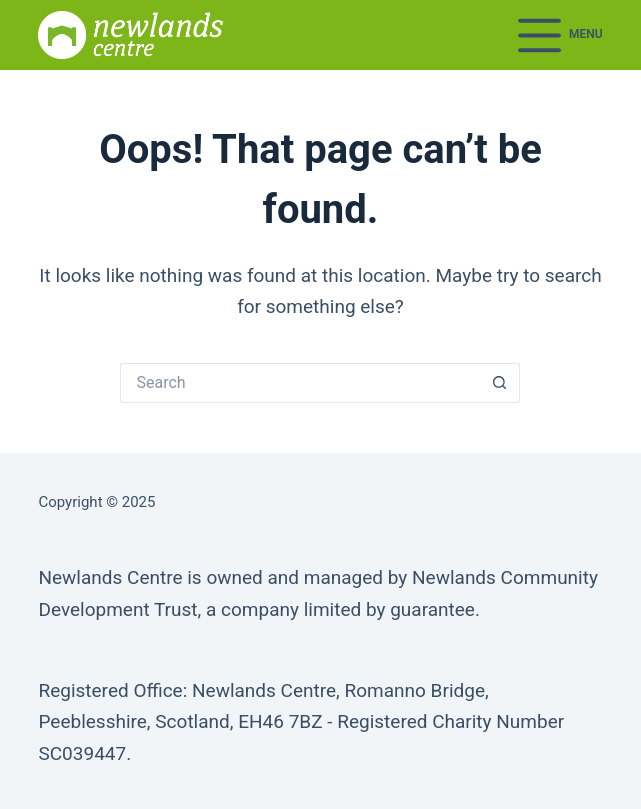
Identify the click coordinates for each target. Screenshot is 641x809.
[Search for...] (300, 383)
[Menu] (560, 35)
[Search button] (500, 383)
